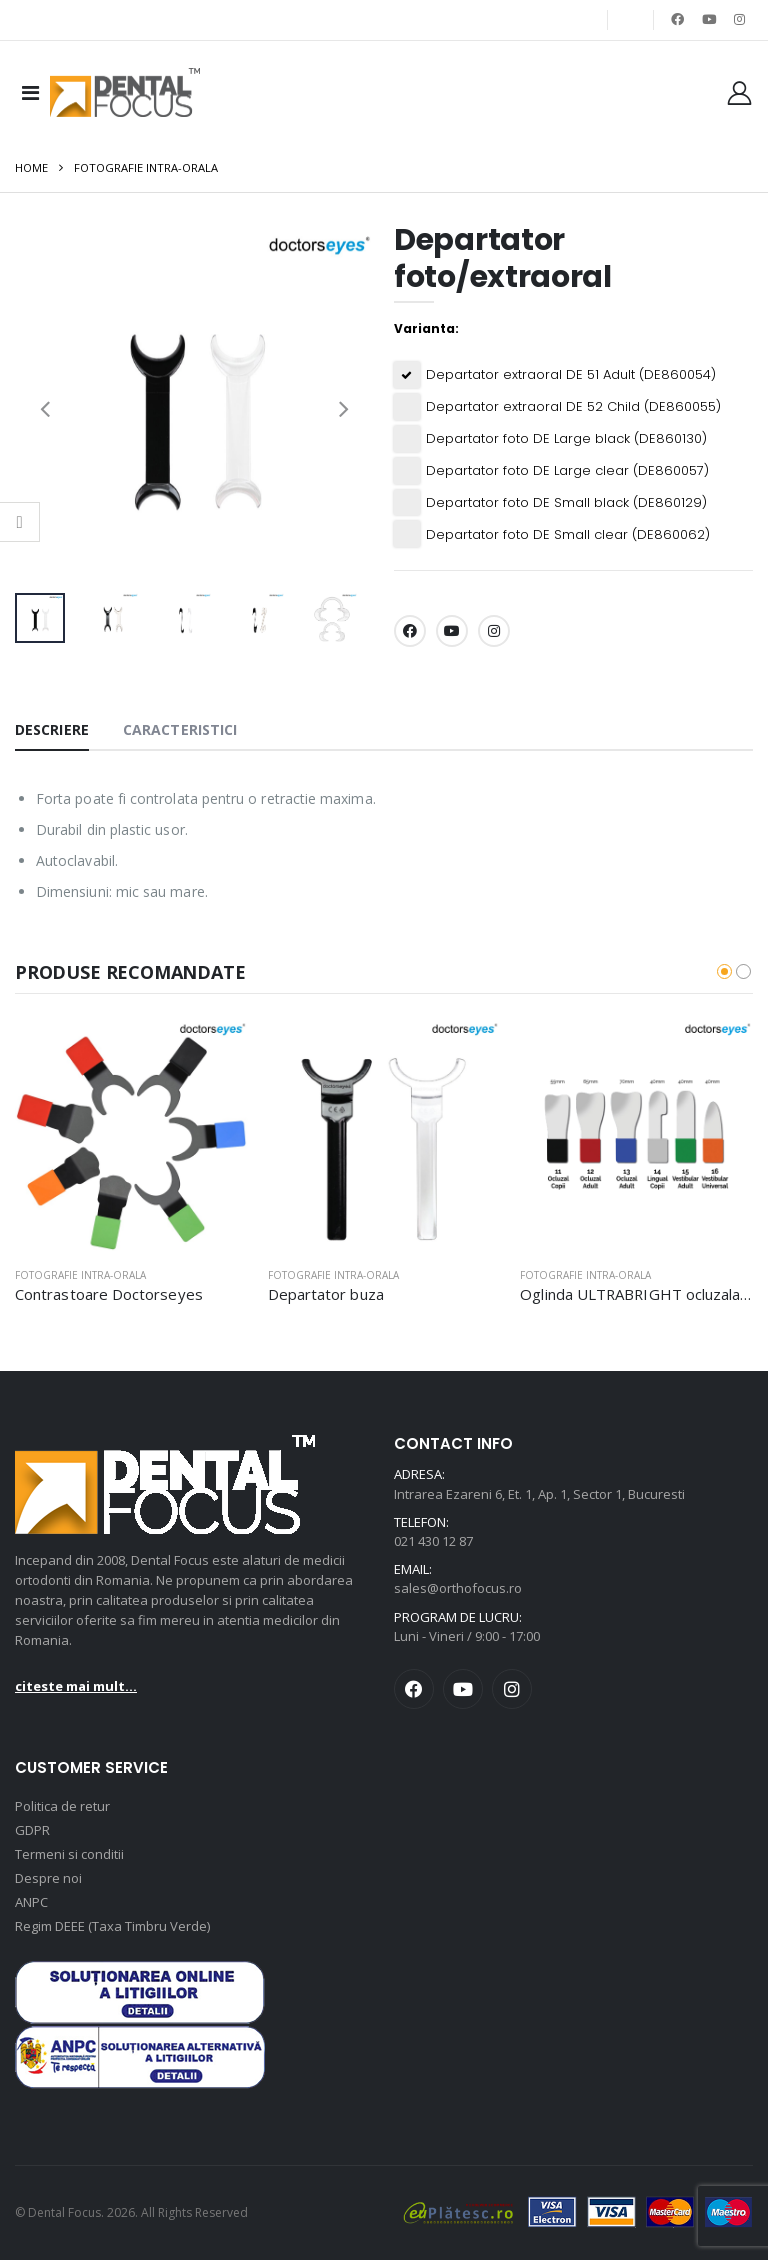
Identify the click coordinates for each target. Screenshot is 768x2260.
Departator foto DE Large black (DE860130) (566, 439)
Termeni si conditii (69, 1854)
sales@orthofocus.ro (458, 1589)
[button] (724, 971)
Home (31, 168)
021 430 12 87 (433, 1541)
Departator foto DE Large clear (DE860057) (567, 471)
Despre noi (48, 1878)
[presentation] (45, 407)
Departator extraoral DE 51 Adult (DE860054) (571, 375)
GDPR (32, 1830)
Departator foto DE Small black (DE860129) (566, 503)
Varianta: (426, 329)
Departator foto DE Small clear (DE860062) (568, 535)
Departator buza (326, 1294)
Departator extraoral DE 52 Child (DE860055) (573, 407)
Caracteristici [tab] (180, 730)
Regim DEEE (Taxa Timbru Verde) (112, 1926)
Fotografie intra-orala (146, 168)
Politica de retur (62, 1806)
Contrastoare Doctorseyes (109, 1294)
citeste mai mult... (76, 1686)
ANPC (31, 1902)
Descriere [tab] (52, 730)
